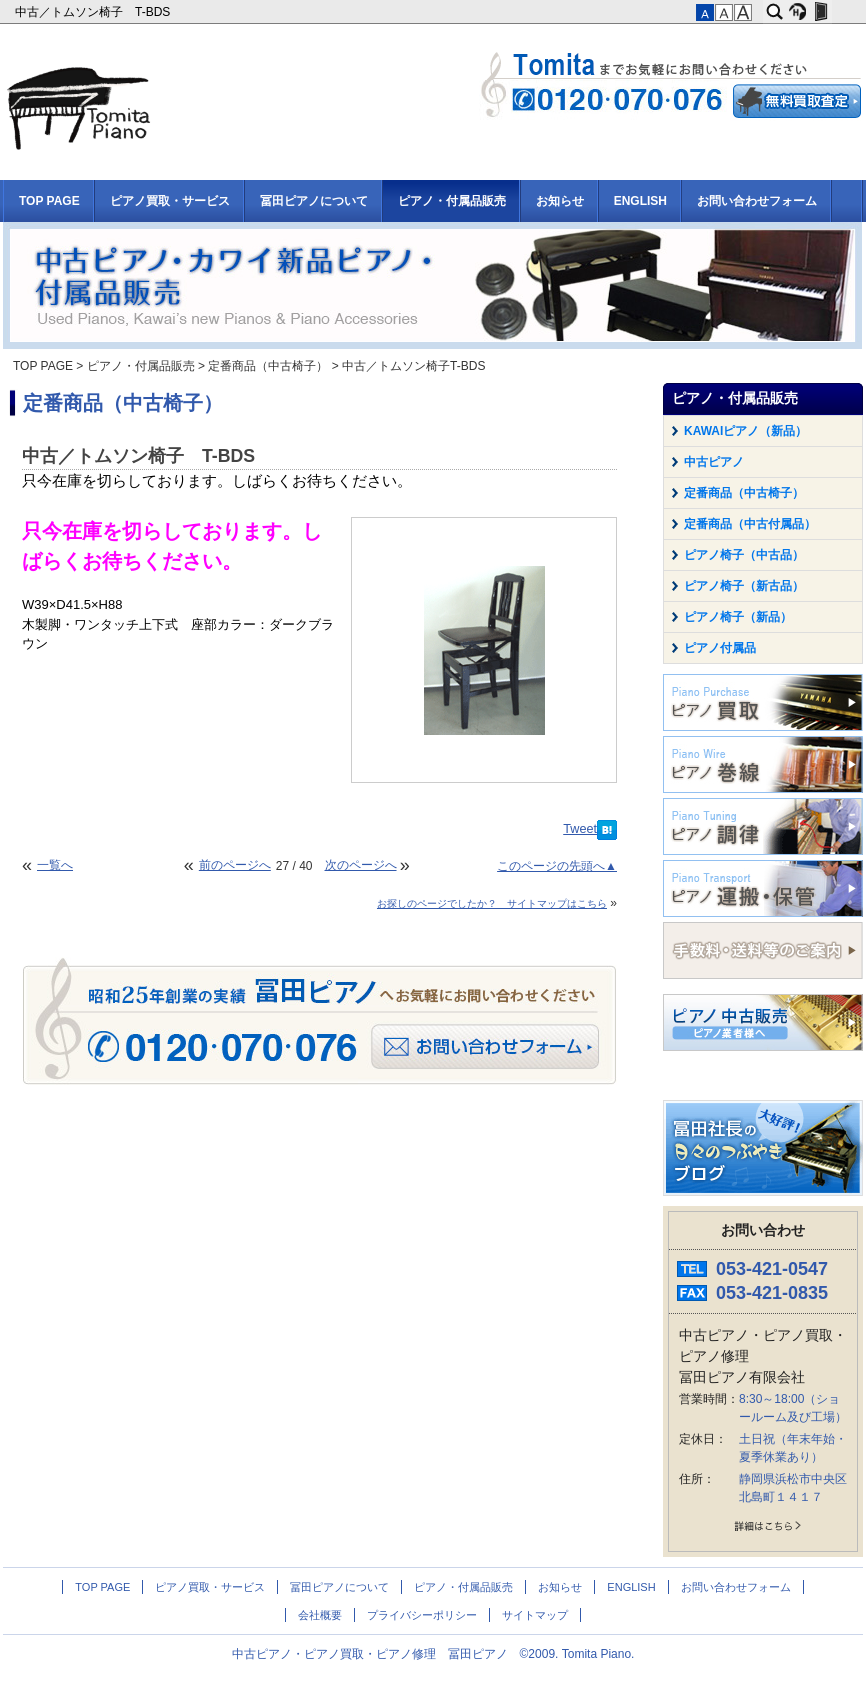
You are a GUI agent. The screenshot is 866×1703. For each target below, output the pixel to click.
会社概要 (320, 1615)
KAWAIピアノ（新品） (745, 431)
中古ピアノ (714, 462)
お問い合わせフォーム (757, 201)
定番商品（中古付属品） (750, 524)
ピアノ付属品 (720, 648)
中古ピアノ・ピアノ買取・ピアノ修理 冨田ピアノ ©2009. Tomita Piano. (433, 1654)
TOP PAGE (49, 201)
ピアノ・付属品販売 (452, 201)
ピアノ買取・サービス (170, 201)
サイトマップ (535, 1615)
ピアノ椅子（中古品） (744, 555)
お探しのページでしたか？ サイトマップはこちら (492, 903)
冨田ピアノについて (314, 201)
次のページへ (361, 865)
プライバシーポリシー (422, 1615)
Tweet (580, 829)
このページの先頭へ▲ (557, 866)
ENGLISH (640, 201)
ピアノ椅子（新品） (738, 617)
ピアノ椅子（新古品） (744, 586)
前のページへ (235, 865)
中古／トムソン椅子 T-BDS (94, 12)
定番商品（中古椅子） (268, 366)
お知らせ (560, 201)
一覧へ (55, 865)
